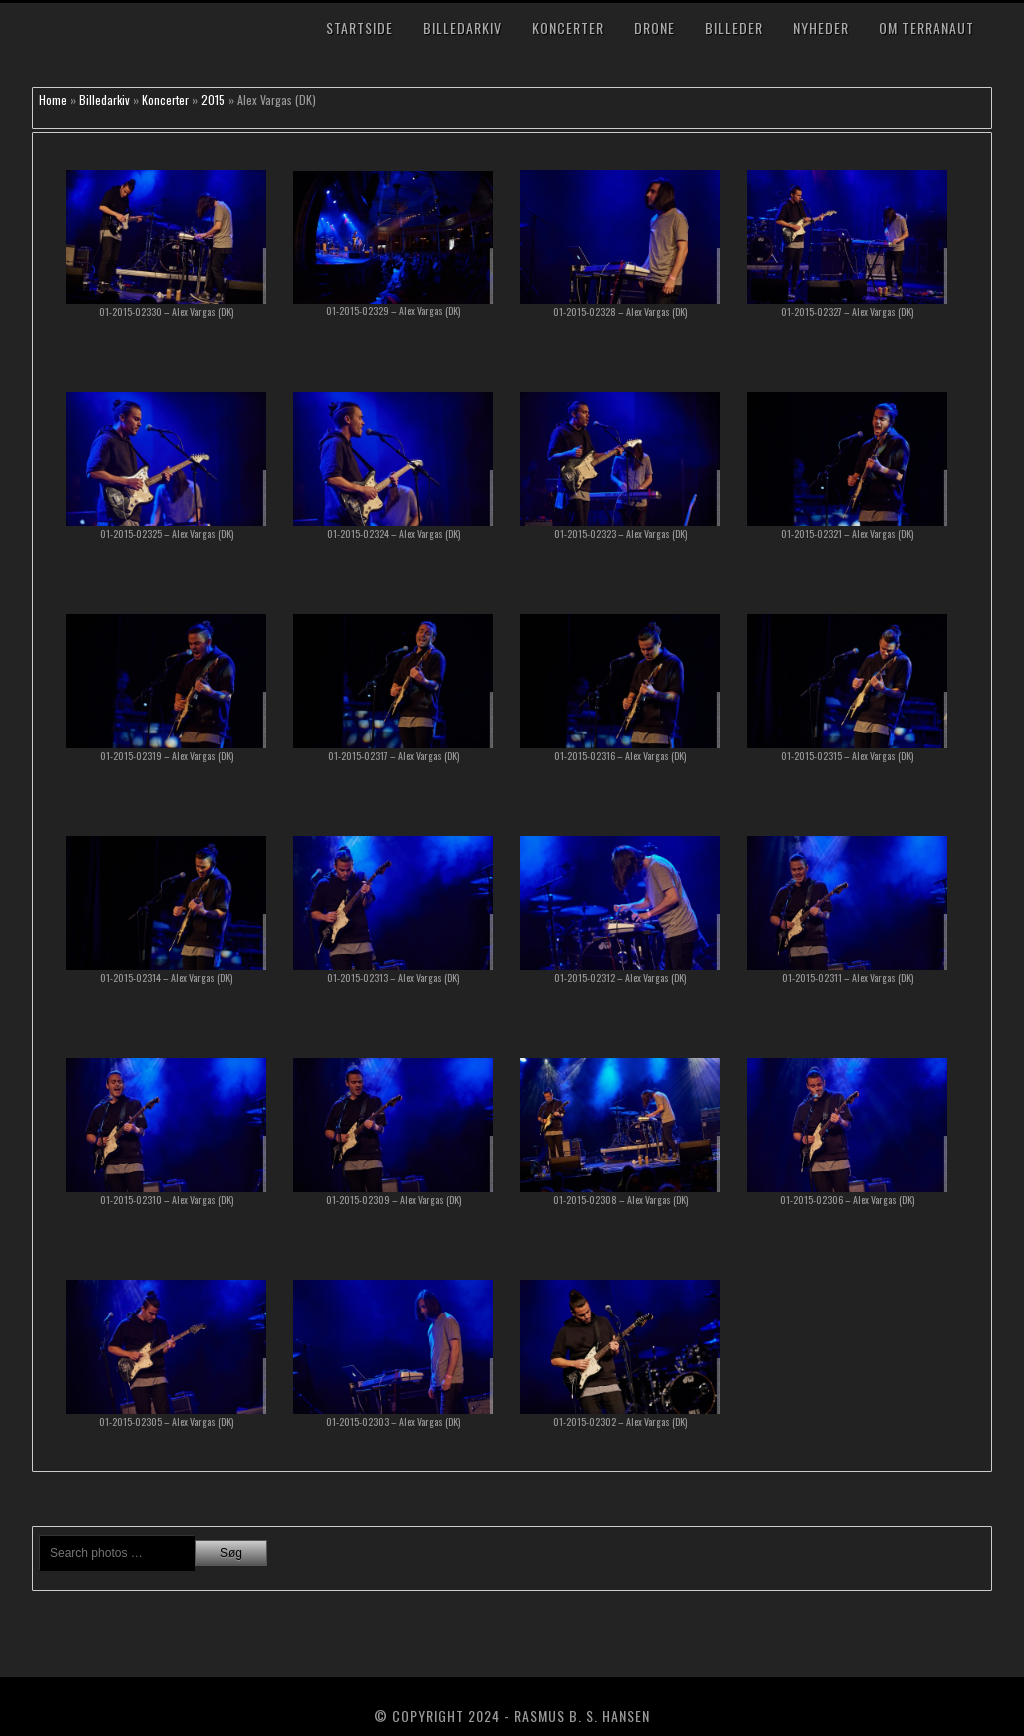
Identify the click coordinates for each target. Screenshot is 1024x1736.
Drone (654, 27)
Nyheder (821, 27)
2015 (213, 99)
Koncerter (568, 27)
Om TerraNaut (926, 27)
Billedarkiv (462, 27)
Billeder (734, 27)
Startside (359, 27)
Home (53, 99)
